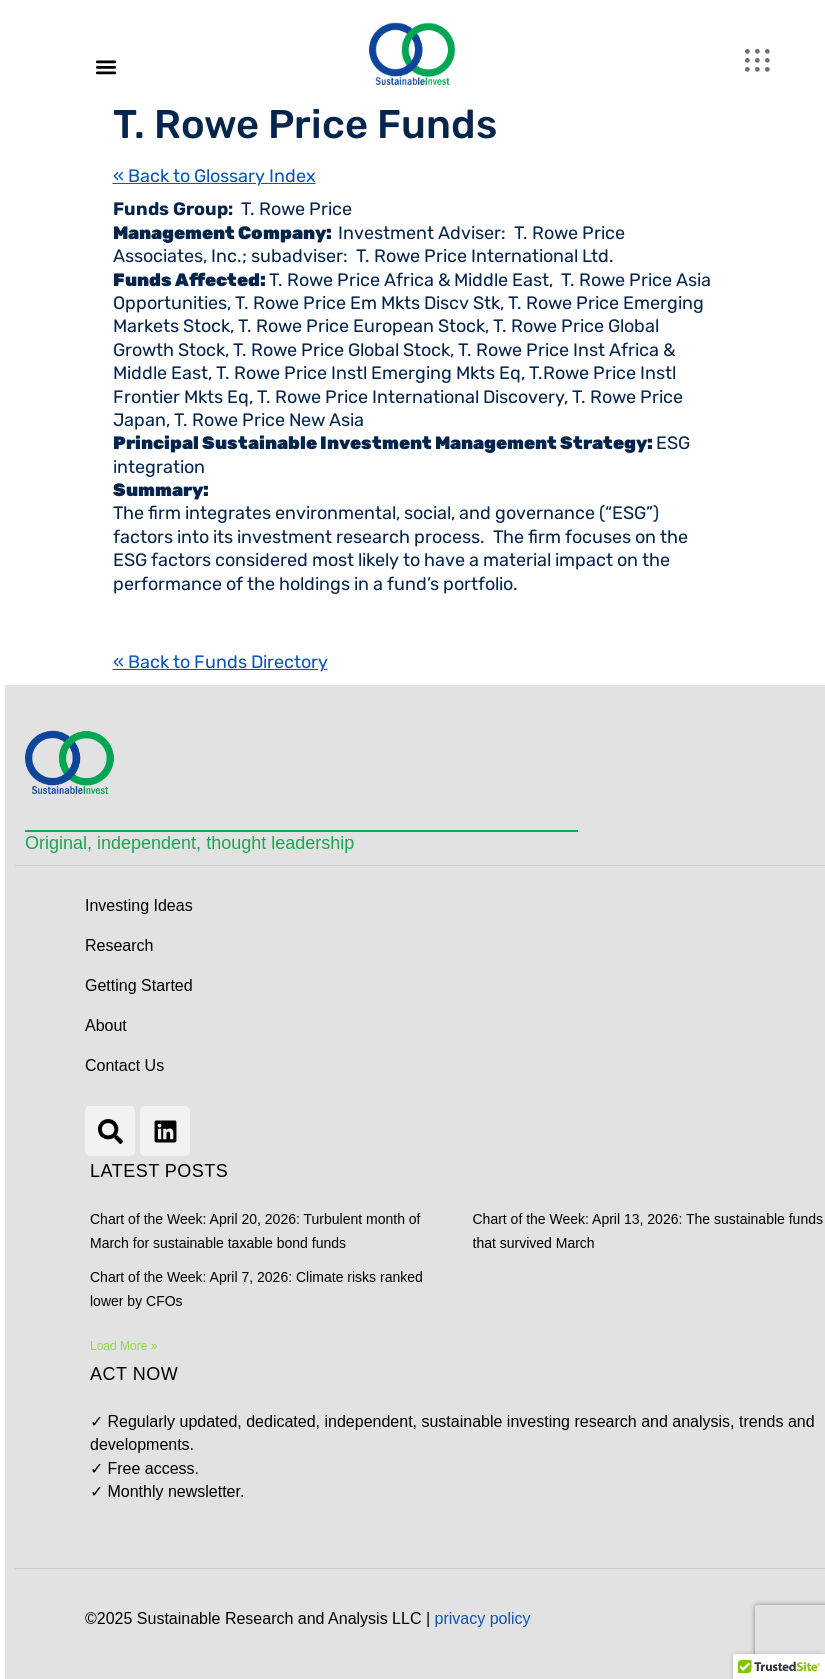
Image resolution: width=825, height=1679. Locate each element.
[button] (105, 66)
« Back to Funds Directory (220, 662)
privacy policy (483, 1618)
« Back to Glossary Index (214, 176)
